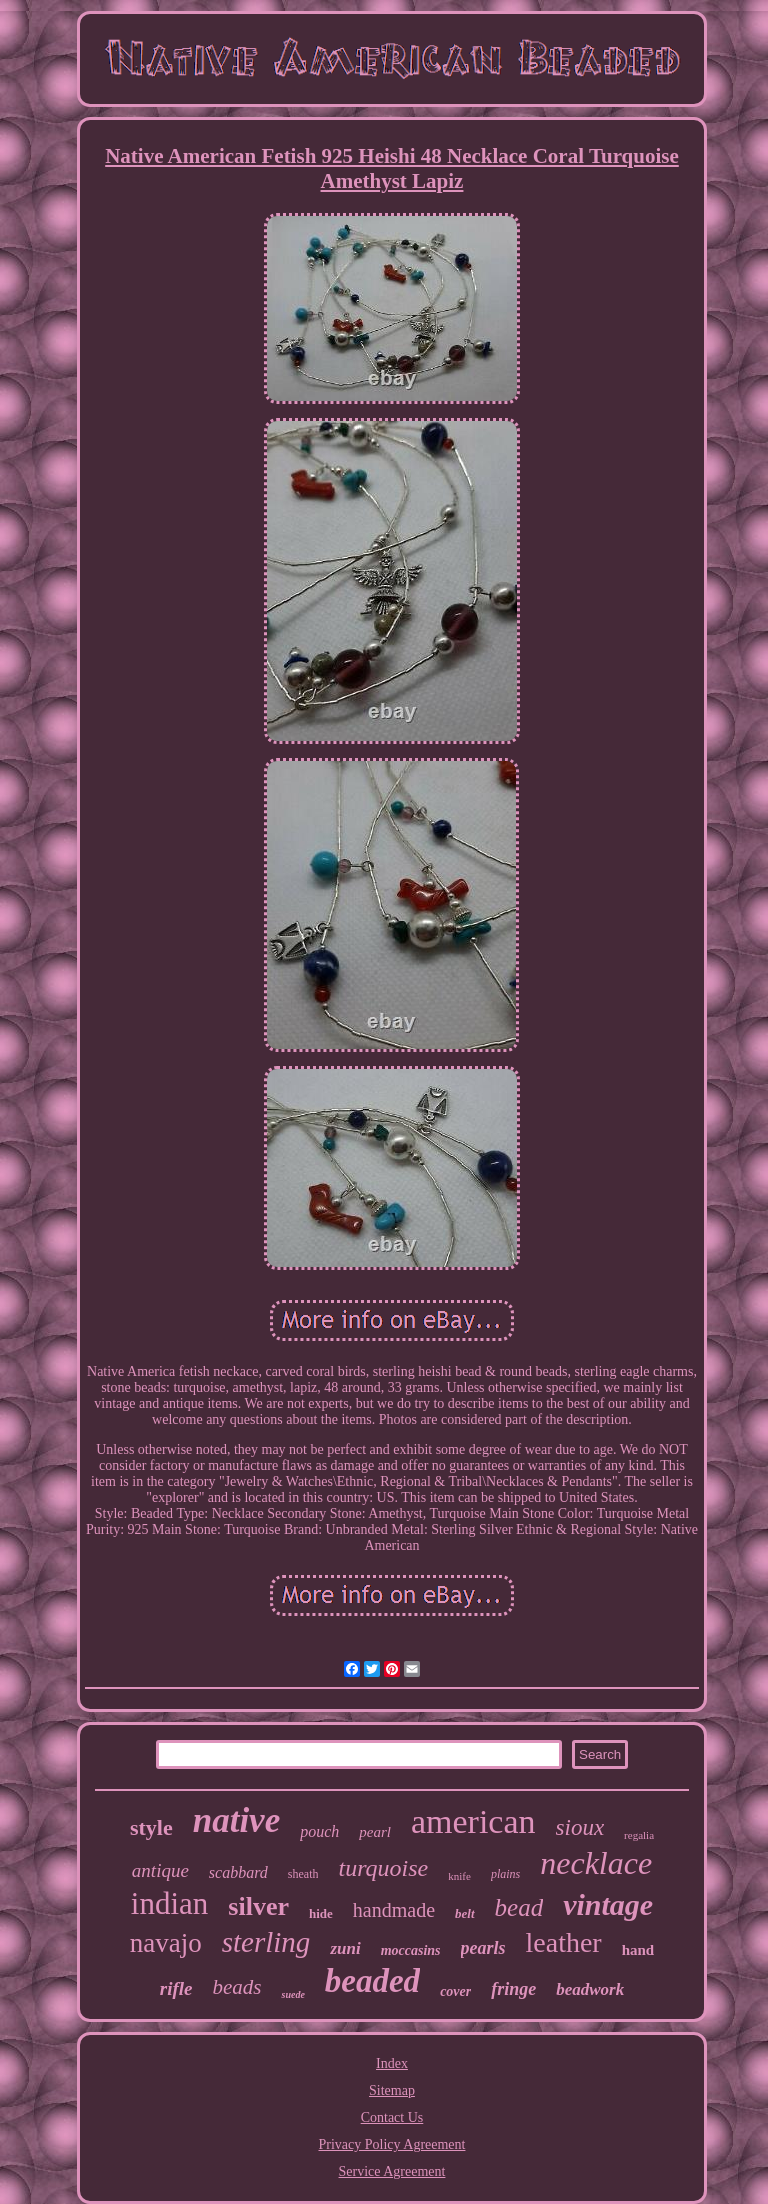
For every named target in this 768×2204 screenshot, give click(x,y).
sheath (303, 1874)
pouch (319, 1831)
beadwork (590, 1989)
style (151, 1827)
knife (459, 1876)
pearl (375, 1832)
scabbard (238, 1872)
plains (505, 1874)
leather (564, 1942)
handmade (394, 1910)
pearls (483, 1948)
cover (455, 1991)
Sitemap (392, 2090)
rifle (176, 1988)
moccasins (411, 1950)
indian (170, 1903)
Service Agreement (392, 2171)
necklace (596, 1863)
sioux (580, 1827)
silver (258, 1906)
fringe (513, 1989)
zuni (345, 1948)
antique (160, 1870)
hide (321, 1913)
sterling (266, 1942)
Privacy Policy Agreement (392, 2144)
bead (519, 1907)
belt (465, 1913)
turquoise (383, 1868)
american (473, 1821)
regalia (639, 1835)
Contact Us (392, 2117)
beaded (372, 1981)
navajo (166, 1943)
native (236, 1820)
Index (392, 2063)
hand (638, 1950)
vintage (608, 1904)
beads (236, 1987)
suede (292, 1994)
